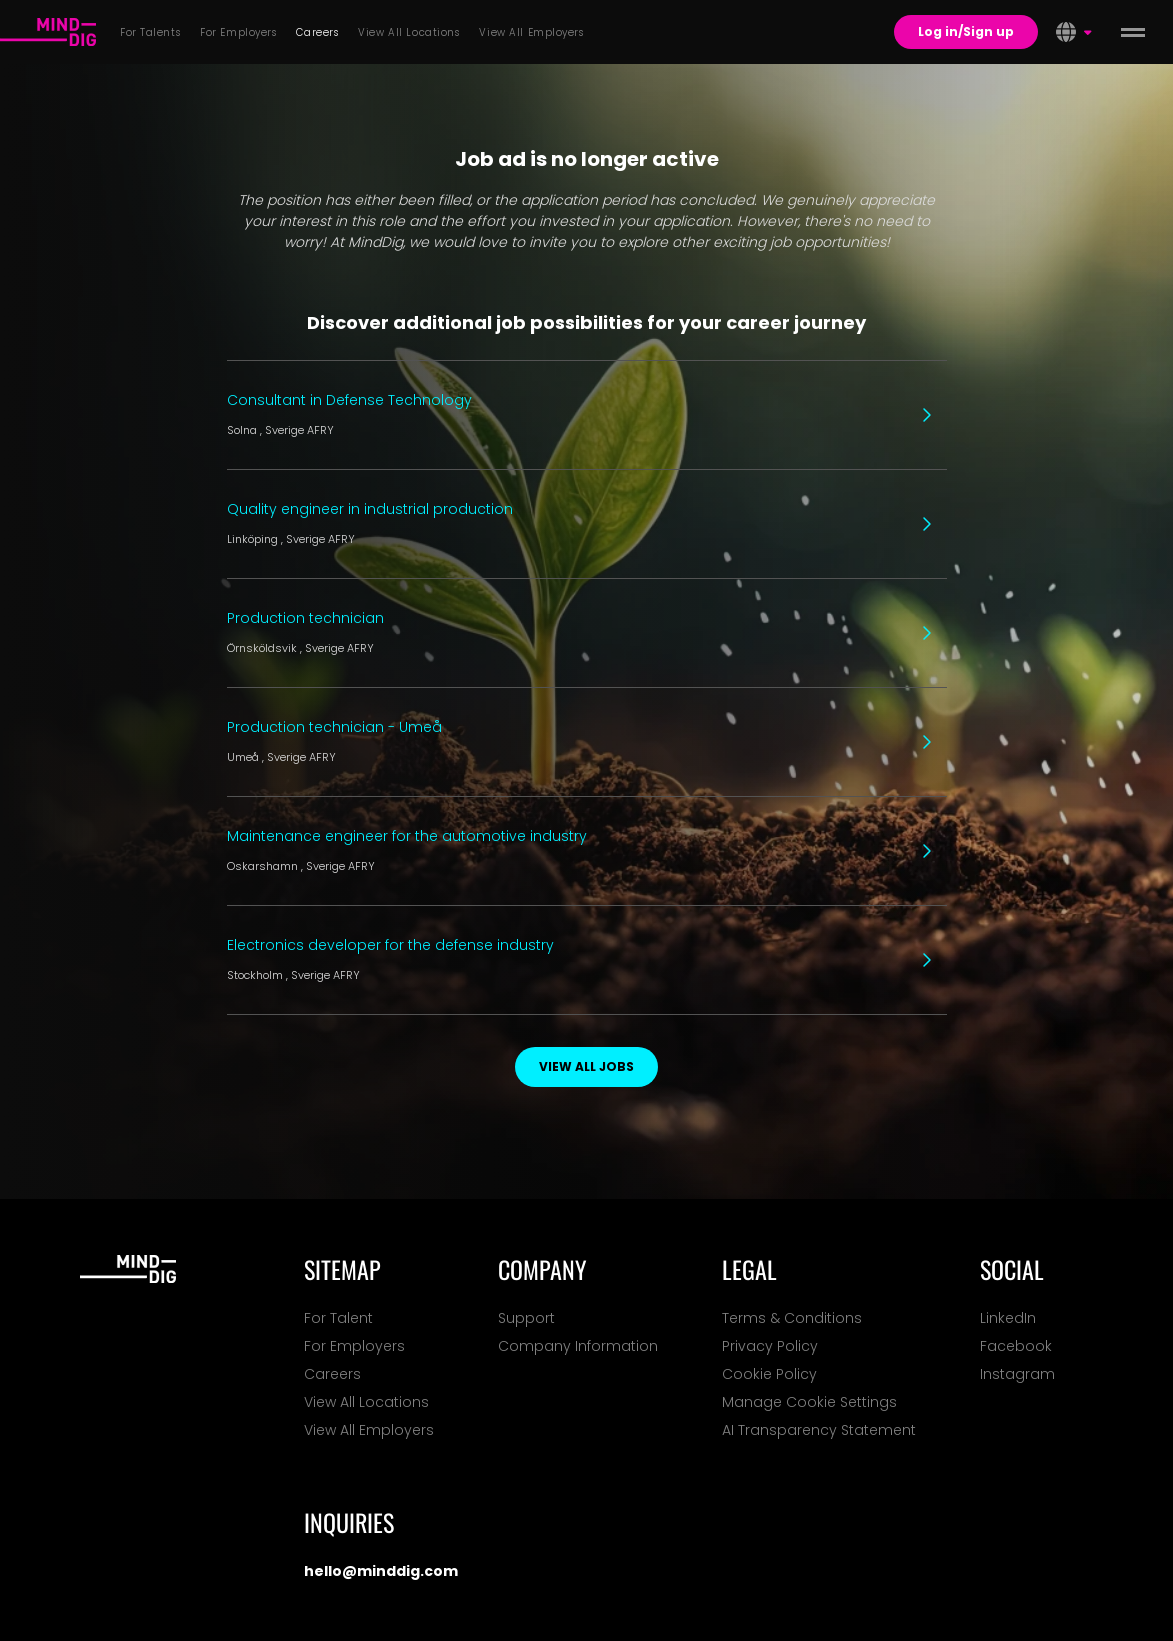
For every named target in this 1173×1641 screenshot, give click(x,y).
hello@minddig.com (381, 1571)
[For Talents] (48, 32)
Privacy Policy (770, 1346)
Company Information (578, 1346)
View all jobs (586, 1066)
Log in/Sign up (966, 31)
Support (526, 1318)
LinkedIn (1008, 1318)
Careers (332, 1374)
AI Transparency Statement (819, 1430)
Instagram (1017, 1374)
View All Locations (366, 1402)
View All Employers (369, 1430)
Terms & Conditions (792, 1318)
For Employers (354, 1346)
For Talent (338, 1318)
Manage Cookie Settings (809, 1402)
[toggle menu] (1133, 32)
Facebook (1016, 1346)
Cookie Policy (769, 1374)
